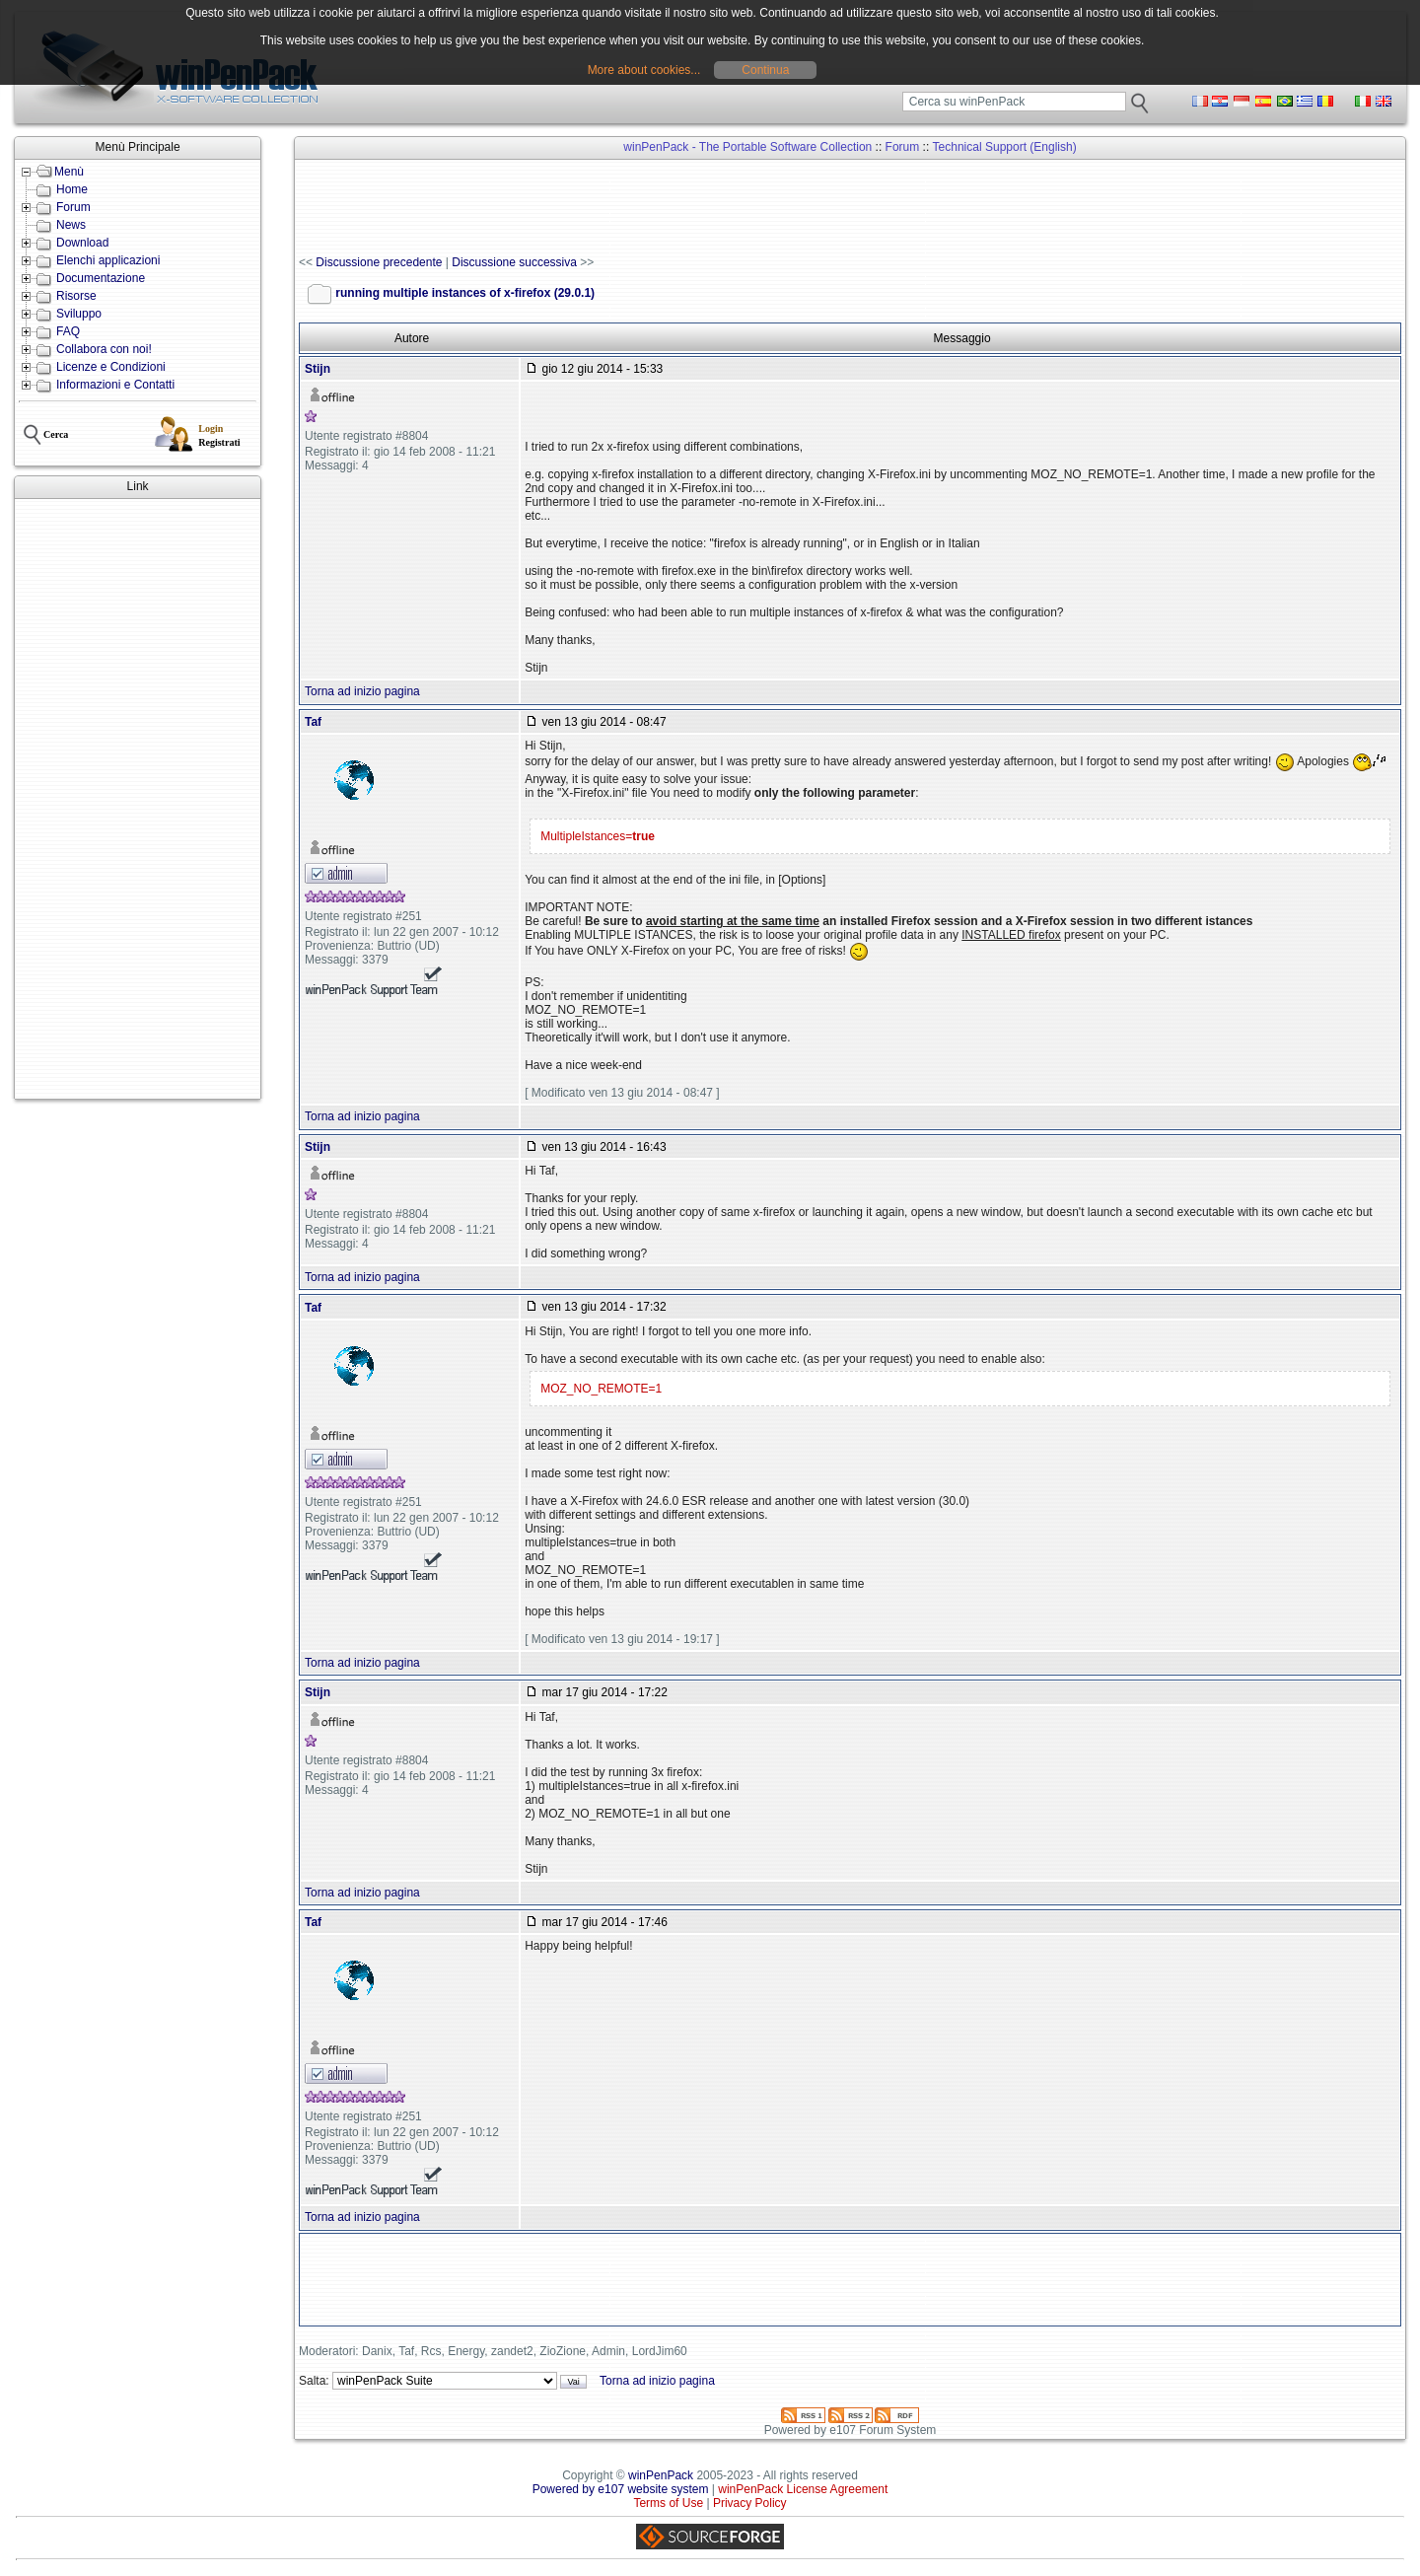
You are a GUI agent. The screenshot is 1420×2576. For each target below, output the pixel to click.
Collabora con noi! (104, 349)
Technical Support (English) (1005, 147)
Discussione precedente (379, 262)
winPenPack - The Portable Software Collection (747, 147)
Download (82, 243)
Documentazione (100, 278)
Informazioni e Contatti (115, 385)
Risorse (76, 296)
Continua (765, 70)
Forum (73, 207)
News (71, 225)
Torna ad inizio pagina (362, 691)
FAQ (68, 331)
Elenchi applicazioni (108, 260)
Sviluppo (79, 314)
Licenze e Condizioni (111, 367)
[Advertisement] (137, 799)
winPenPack (660, 2475)
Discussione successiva (514, 262)
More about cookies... (644, 70)
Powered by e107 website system (620, 2489)
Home (72, 189)
